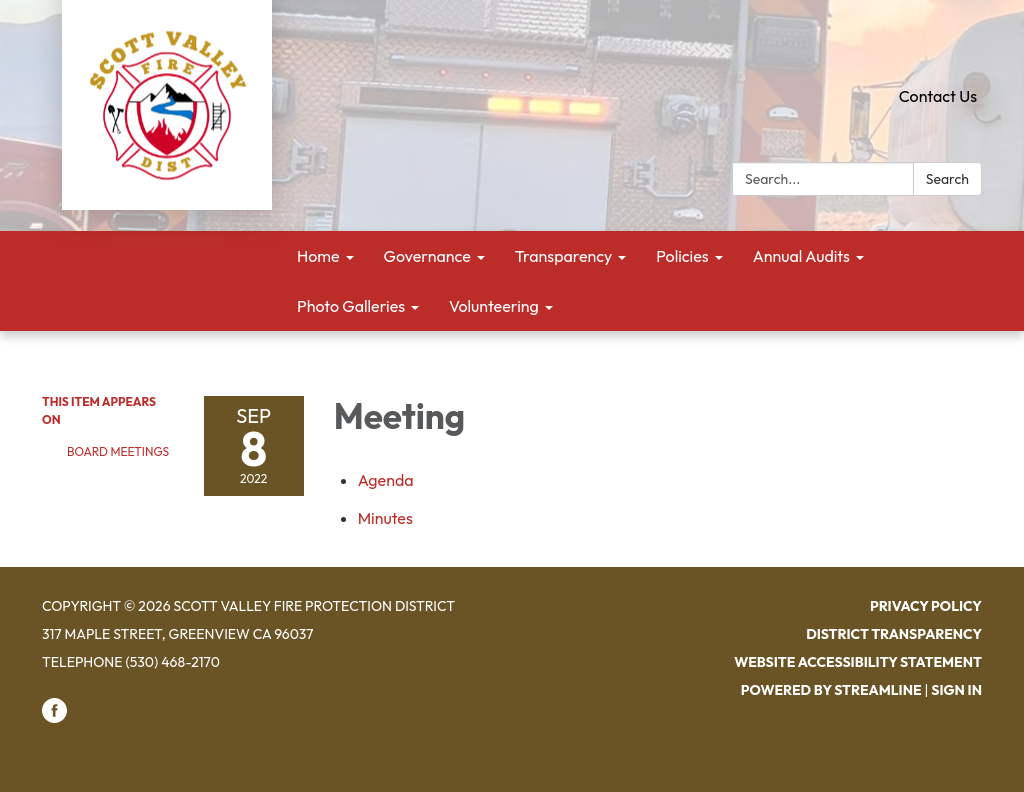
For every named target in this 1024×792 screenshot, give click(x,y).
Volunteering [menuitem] (494, 306)
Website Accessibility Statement (858, 662)
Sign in (956, 690)
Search (947, 179)
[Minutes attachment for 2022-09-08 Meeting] (385, 518)
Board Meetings (118, 451)
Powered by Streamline (831, 690)
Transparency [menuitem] (564, 256)
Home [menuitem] (318, 256)
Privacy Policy (926, 606)
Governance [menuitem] (427, 256)
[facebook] (54, 718)
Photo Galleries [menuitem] (351, 306)
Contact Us (938, 96)
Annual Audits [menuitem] (801, 256)
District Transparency (894, 634)
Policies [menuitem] (682, 256)
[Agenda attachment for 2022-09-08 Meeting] (386, 480)
